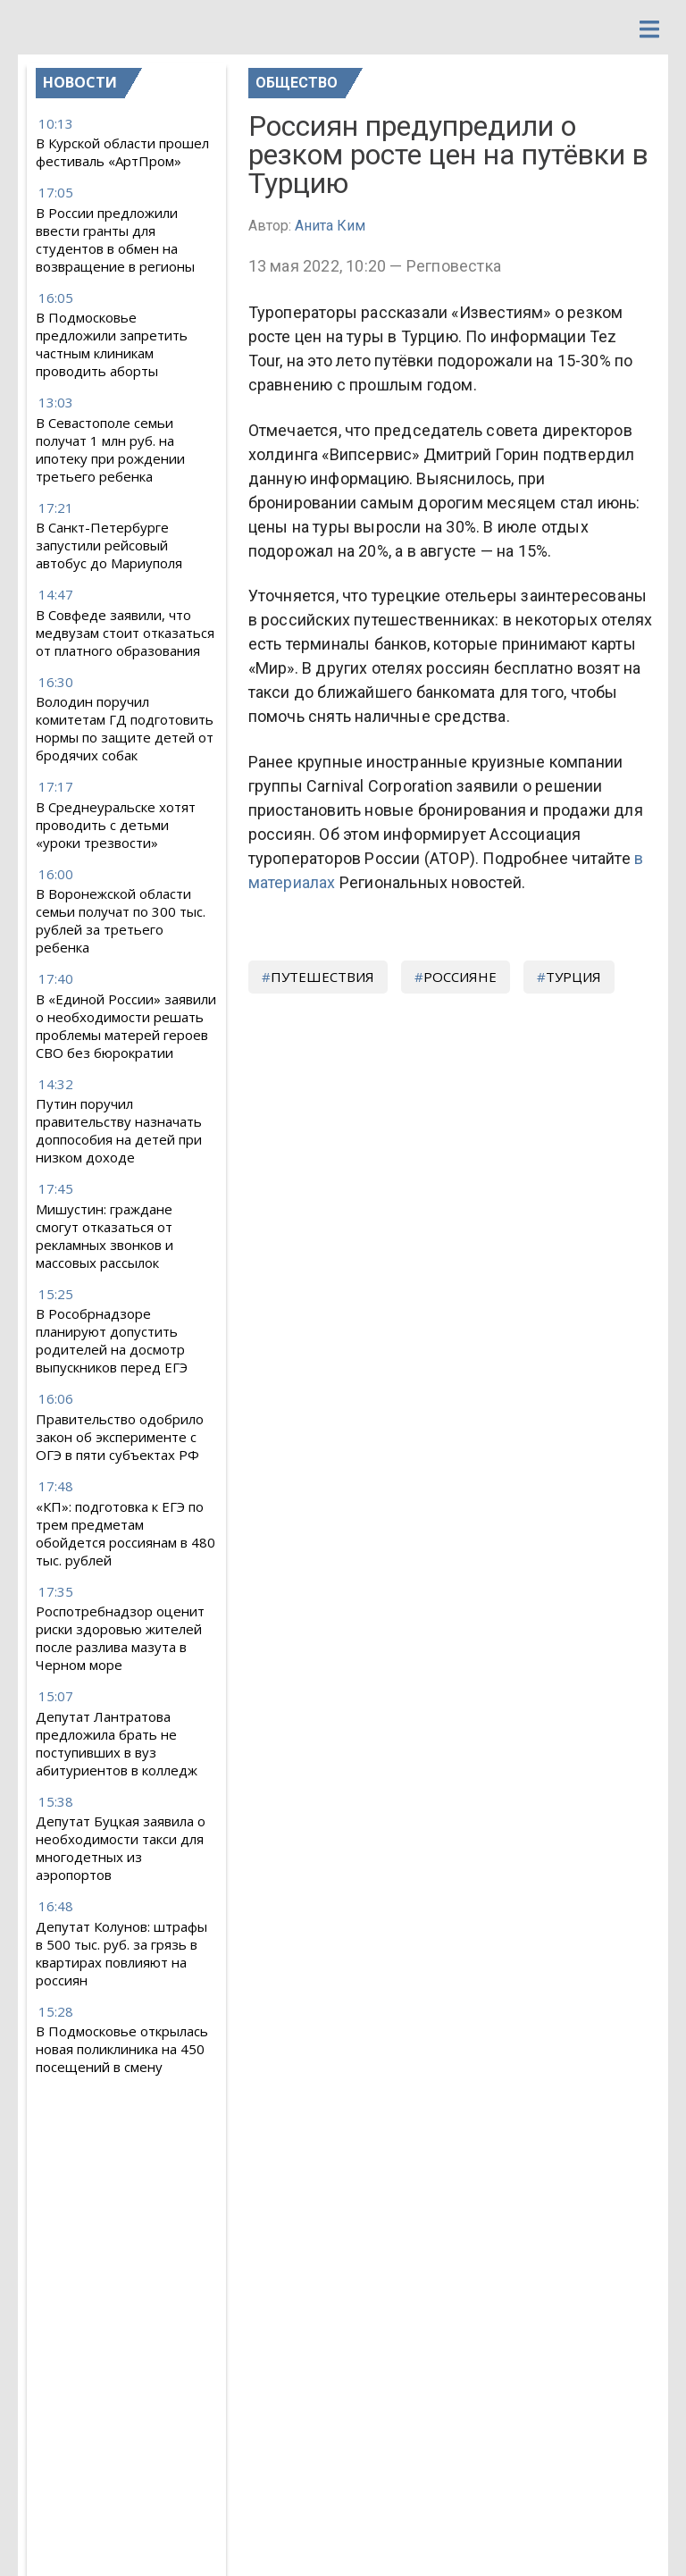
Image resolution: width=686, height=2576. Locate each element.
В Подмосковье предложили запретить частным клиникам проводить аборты (112, 344)
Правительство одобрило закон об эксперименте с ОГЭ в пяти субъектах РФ (120, 1437)
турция (573, 977)
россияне (460, 977)
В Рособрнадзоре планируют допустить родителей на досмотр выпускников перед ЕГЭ (112, 1340)
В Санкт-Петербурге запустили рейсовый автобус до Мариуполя (109, 545)
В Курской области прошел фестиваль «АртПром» (122, 152)
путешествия (322, 977)
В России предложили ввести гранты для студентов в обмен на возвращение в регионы (115, 239)
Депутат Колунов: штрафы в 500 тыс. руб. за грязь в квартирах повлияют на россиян (121, 1953)
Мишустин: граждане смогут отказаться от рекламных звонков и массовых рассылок (104, 1235)
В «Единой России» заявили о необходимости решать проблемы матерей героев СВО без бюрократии (126, 1025)
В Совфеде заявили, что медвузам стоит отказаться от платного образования (125, 632)
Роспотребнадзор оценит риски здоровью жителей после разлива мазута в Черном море (120, 1638)
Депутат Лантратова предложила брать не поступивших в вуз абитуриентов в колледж (116, 1743)
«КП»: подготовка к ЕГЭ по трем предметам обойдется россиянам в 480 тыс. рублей (125, 1533)
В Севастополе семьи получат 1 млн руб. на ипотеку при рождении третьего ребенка (110, 449)
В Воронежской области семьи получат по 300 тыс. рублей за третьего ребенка (120, 920)
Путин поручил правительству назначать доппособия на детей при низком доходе (119, 1130)
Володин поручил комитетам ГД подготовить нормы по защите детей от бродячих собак (124, 728)
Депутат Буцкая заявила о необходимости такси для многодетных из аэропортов (120, 1848)
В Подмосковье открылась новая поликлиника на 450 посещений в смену (122, 2049)
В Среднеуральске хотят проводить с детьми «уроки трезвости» (116, 825)
